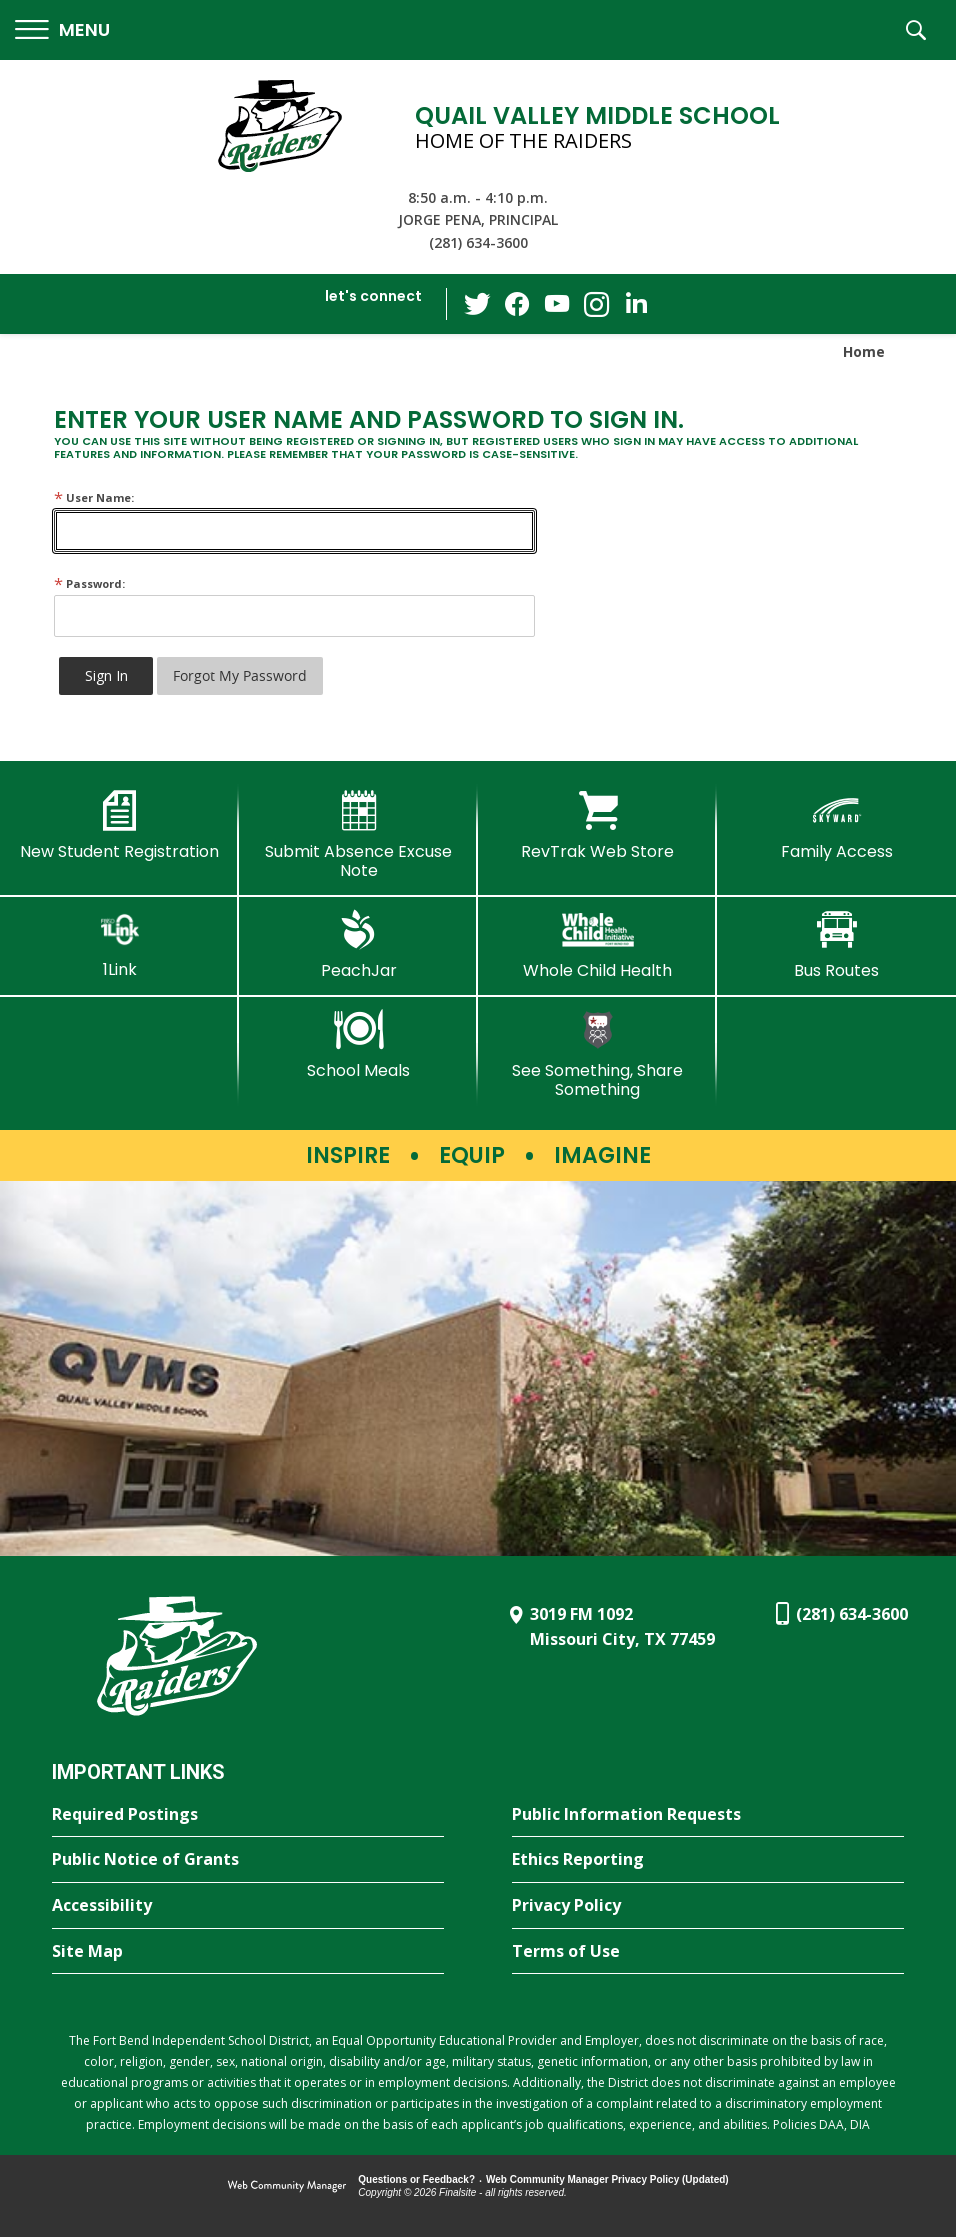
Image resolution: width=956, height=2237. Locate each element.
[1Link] (119, 944)
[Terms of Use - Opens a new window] (708, 1952)
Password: (89, 583)
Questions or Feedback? (416, 2179)
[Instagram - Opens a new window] (597, 304)
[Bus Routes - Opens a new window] (836, 945)
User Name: (94, 497)
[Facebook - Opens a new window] (517, 304)
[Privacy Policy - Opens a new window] (708, 1906)
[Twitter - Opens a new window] (477, 303)
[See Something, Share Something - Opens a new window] (597, 1054)
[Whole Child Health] (597, 945)
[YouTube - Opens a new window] (557, 303)
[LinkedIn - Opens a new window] (637, 302)
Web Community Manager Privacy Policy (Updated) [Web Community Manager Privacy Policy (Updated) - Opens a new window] (607, 2179)
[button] (62, 30)
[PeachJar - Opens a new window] (358, 945)
